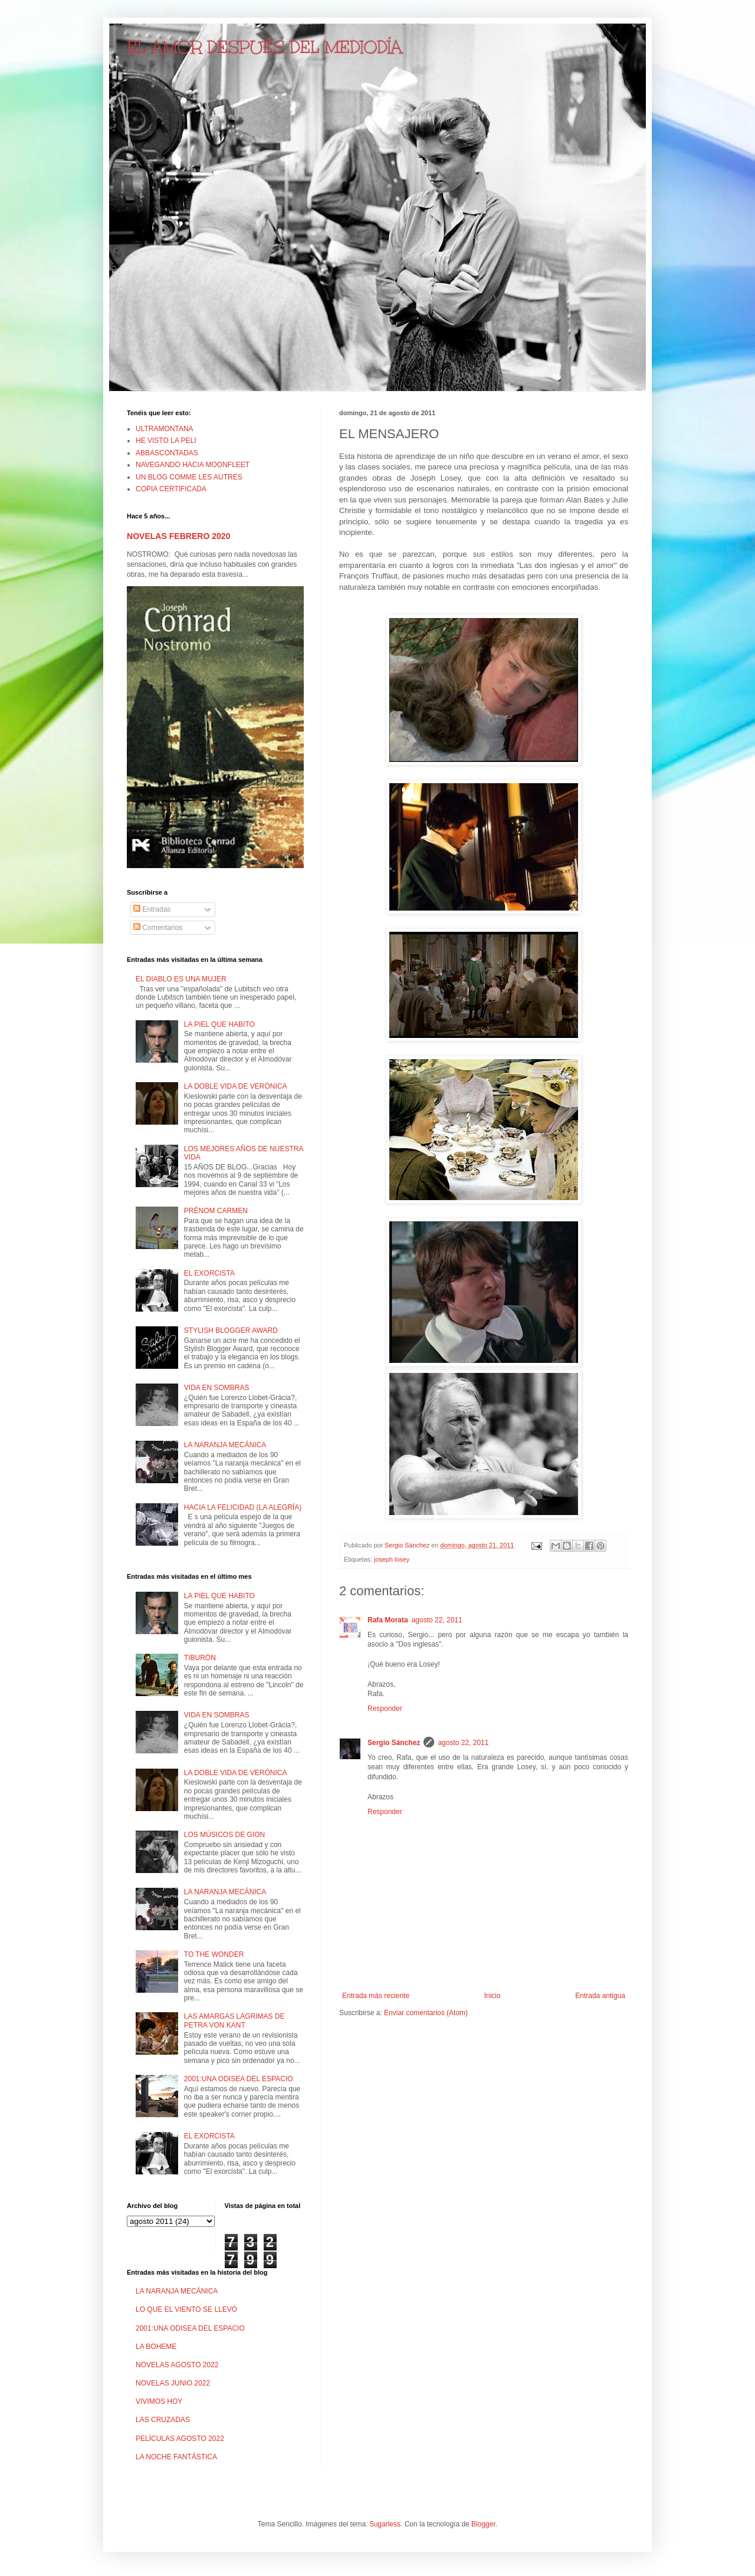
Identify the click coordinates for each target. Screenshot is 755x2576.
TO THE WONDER (214, 1954)
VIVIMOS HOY (159, 2401)
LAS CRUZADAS (163, 2420)
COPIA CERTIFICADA (171, 489)
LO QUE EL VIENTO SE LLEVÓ (186, 2309)
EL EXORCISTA (209, 1273)
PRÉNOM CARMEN (216, 1211)
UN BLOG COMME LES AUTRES (189, 477)
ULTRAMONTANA (164, 429)
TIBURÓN (200, 1658)
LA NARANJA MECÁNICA (225, 1445)
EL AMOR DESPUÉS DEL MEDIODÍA (264, 47)
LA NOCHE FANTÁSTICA (176, 2457)
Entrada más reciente (375, 1996)
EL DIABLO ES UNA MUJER (181, 979)
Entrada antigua (600, 1996)
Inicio (492, 1996)
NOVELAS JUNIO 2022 (173, 2383)
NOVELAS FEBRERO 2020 (178, 536)
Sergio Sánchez (393, 1743)
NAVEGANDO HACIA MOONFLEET (193, 465)
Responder (384, 1708)
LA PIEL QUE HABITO (219, 1024)
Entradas (151, 909)
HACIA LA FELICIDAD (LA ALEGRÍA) (242, 1507)
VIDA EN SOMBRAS (217, 1388)
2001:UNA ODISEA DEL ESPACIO (238, 2079)
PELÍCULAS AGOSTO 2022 (180, 2438)
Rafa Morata (387, 1620)
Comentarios (157, 928)
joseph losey (391, 1559)
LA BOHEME (156, 2346)
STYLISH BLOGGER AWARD (231, 1330)
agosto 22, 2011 (437, 1620)
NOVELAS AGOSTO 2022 (177, 2365)
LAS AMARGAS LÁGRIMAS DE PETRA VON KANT (234, 2020)
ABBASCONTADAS (167, 453)
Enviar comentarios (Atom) (426, 2013)
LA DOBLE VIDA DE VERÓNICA (235, 1086)
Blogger (483, 2524)
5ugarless (385, 2524)
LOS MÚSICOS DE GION (224, 1835)
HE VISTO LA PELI (166, 440)
